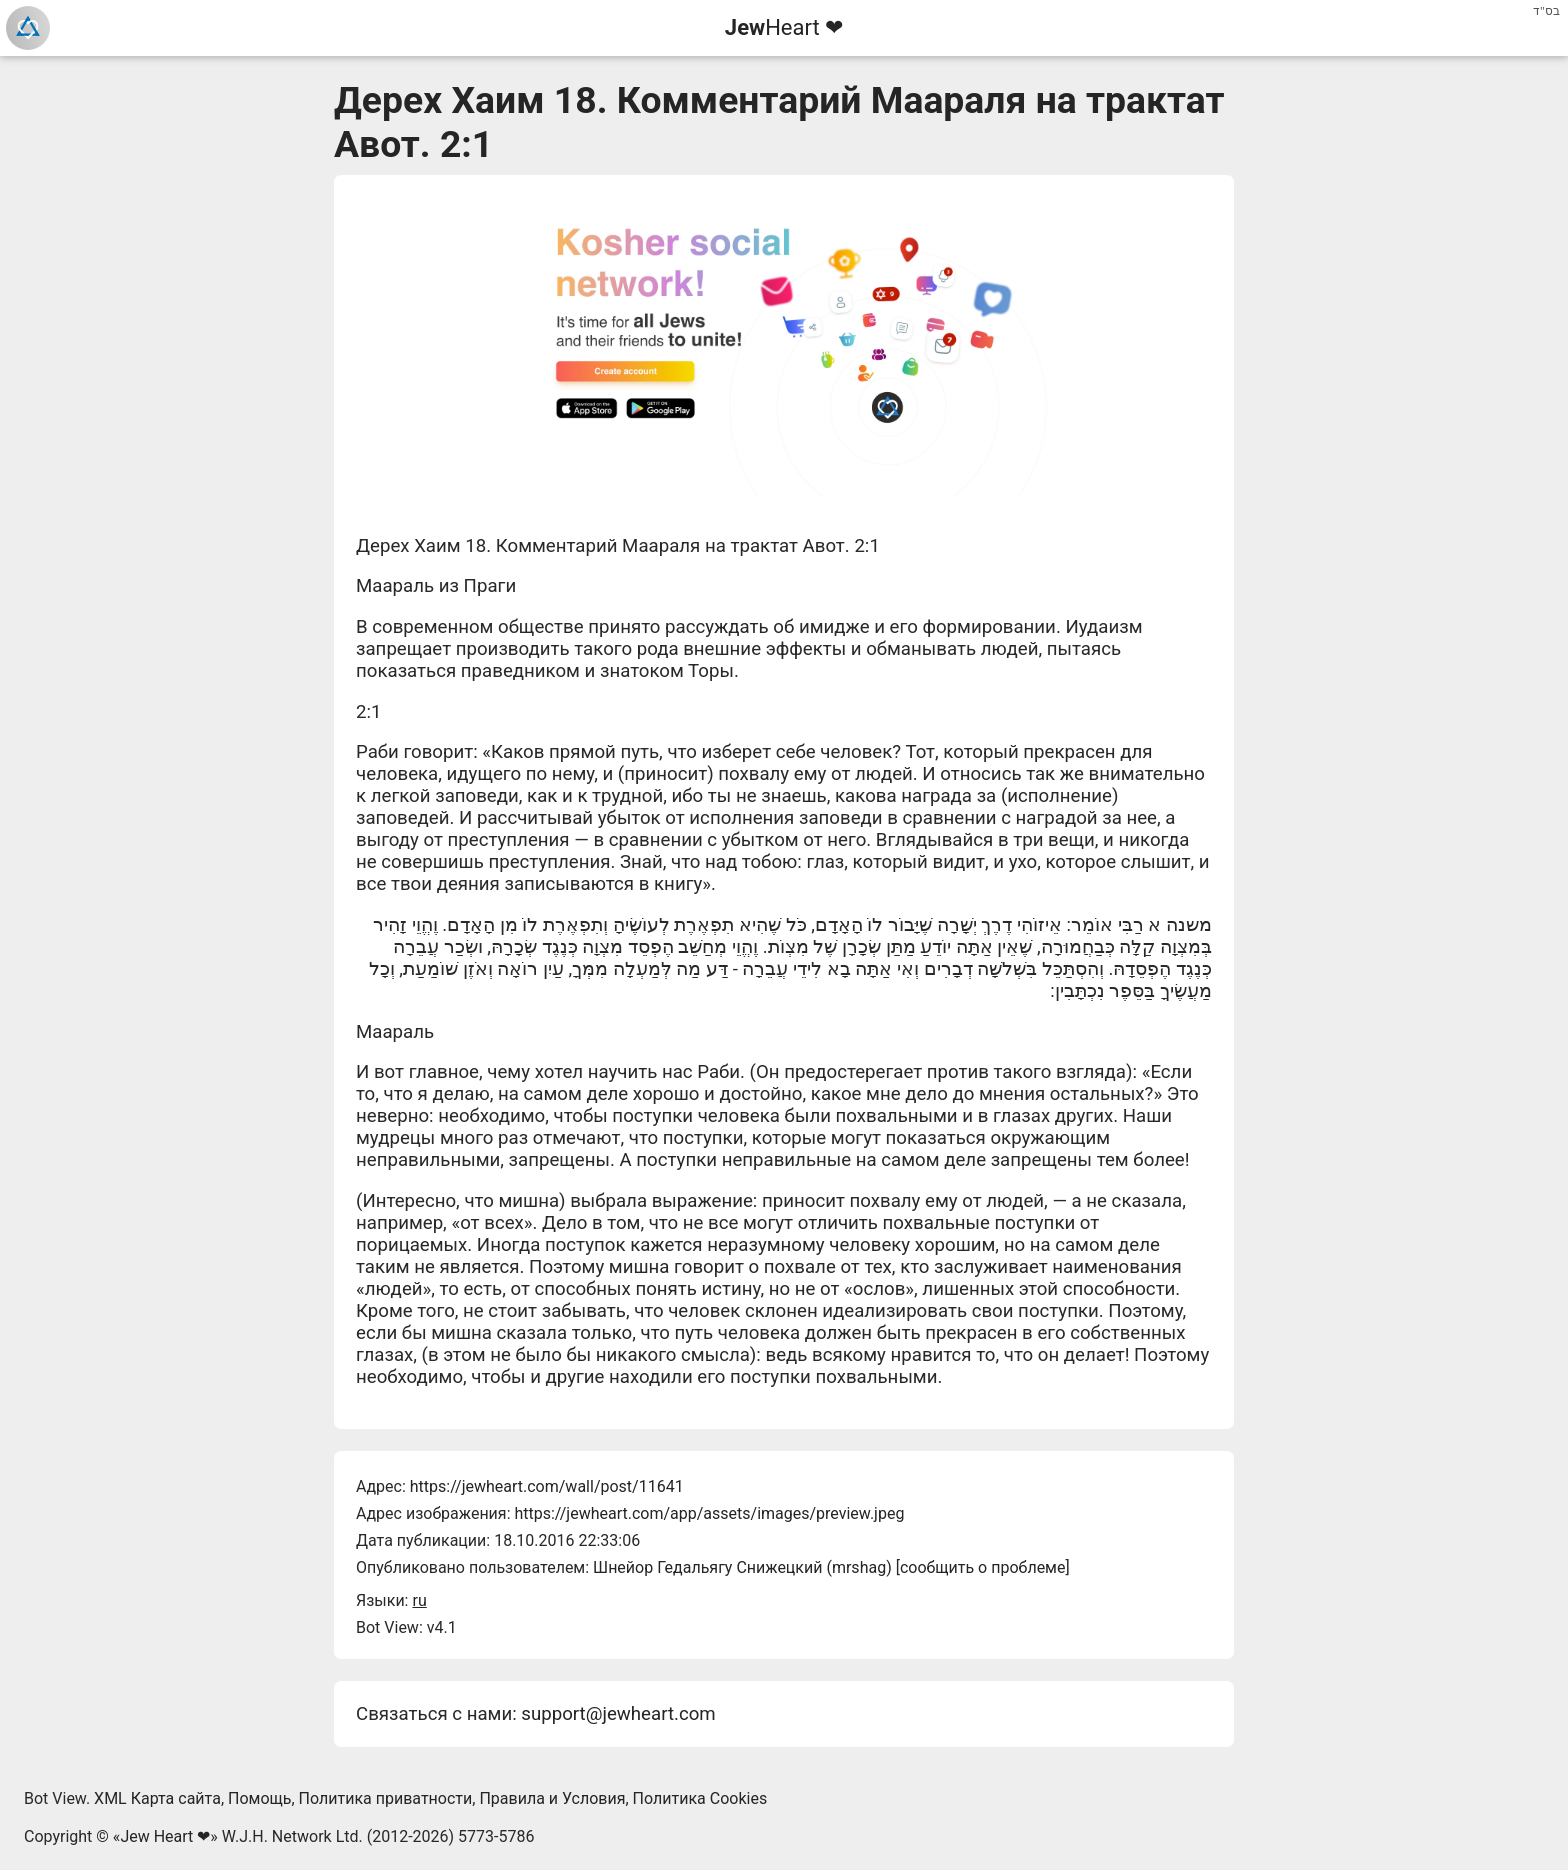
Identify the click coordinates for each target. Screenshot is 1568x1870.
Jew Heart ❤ (165, 1836)
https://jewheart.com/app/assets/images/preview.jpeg (709, 1513)
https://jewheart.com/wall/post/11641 (547, 1486)
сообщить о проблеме (983, 1567)
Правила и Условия (552, 1798)
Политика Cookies (700, 1798)
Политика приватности (386, 1798)
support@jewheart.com (618, 1714)
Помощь (259, 1798)
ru (419, 1600)
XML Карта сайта (157, 1798)
